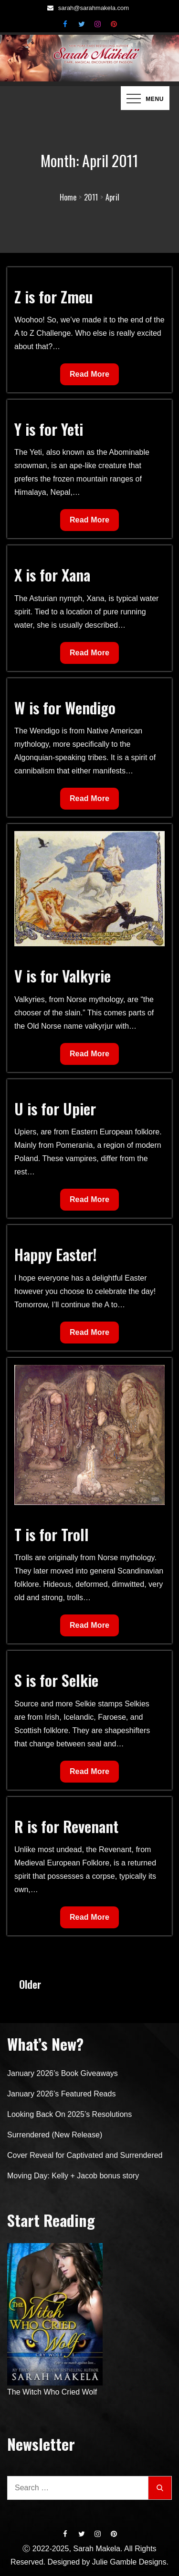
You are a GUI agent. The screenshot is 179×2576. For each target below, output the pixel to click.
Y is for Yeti (48, 429)
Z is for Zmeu (53, 296)
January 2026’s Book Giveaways (62, 2073)
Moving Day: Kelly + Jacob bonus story (73, 2176)
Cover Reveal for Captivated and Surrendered (85, 2155)
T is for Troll (51, 1534)
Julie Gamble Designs (129, 2562)
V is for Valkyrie (62, 975)
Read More (89, 376)
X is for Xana (52, 574)
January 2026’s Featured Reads (61, 2094)
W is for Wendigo (65, 707)
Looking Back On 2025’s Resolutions (69, 2114)
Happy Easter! (55, 1254)
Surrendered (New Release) (54, 2135)
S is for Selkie (56, 1680)
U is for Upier (55, 1108)
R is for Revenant (66, 1826)
